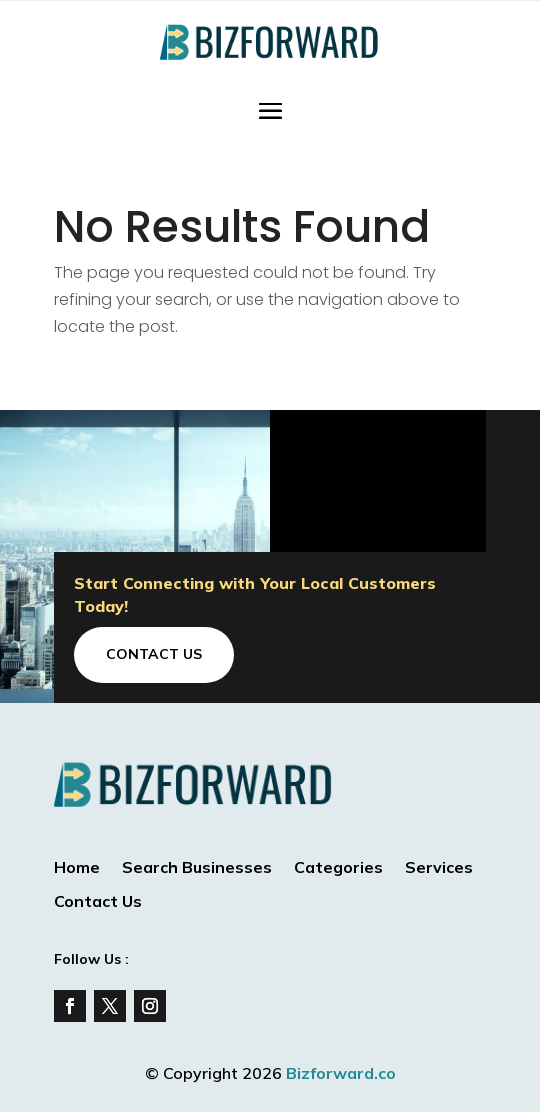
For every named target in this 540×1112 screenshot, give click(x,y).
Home (77, 868)
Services (439, 868)
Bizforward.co (341, 1073)
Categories (338, 868)
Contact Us (154, 654)
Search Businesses (197, 868)
